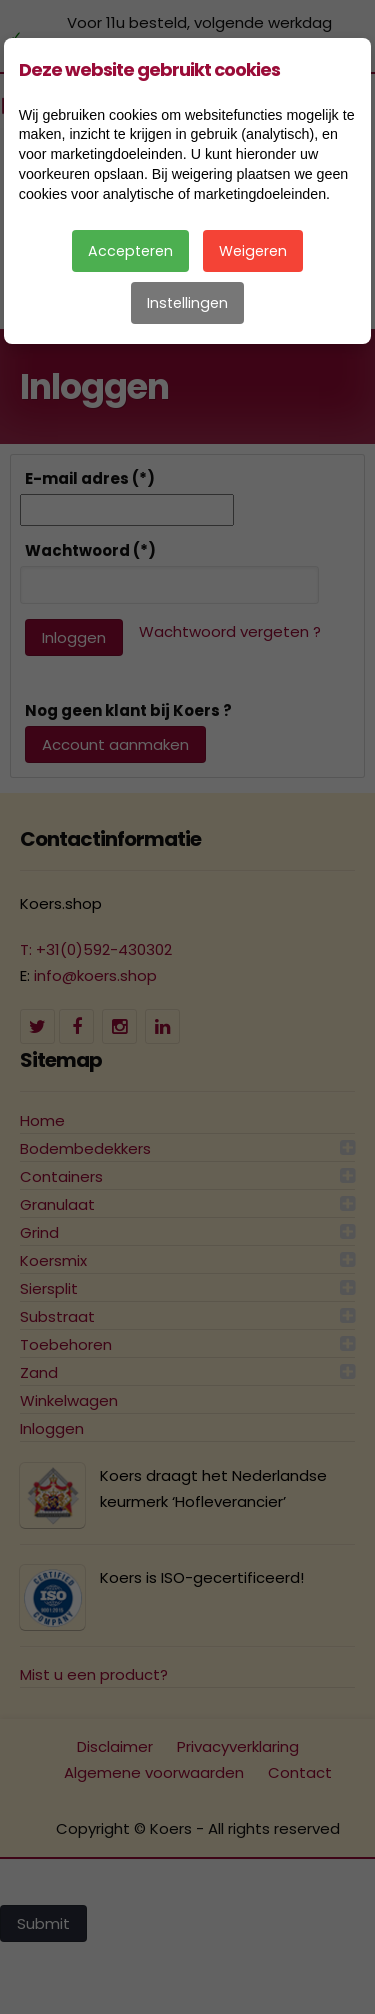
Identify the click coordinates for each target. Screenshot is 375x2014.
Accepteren (130, 251)
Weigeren (253, 251)
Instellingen (187, 303)
